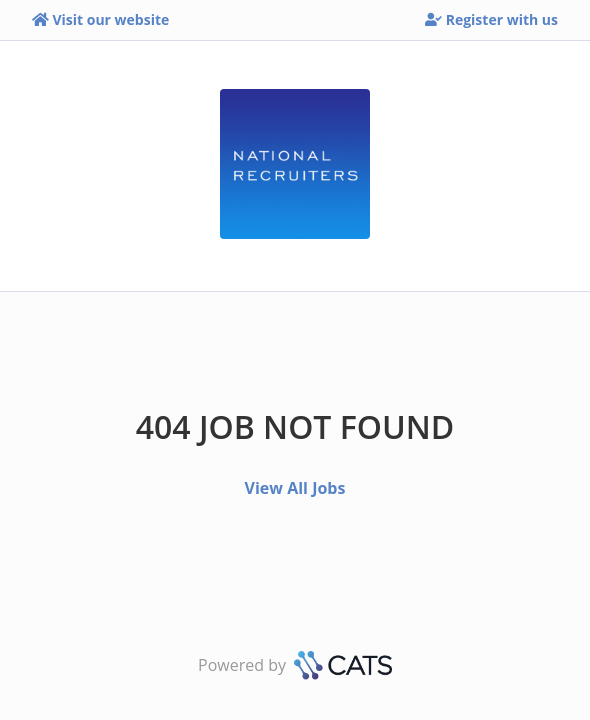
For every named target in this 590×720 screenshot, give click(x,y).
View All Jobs (295, 488)
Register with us (491, 19)
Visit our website (100, 19)
